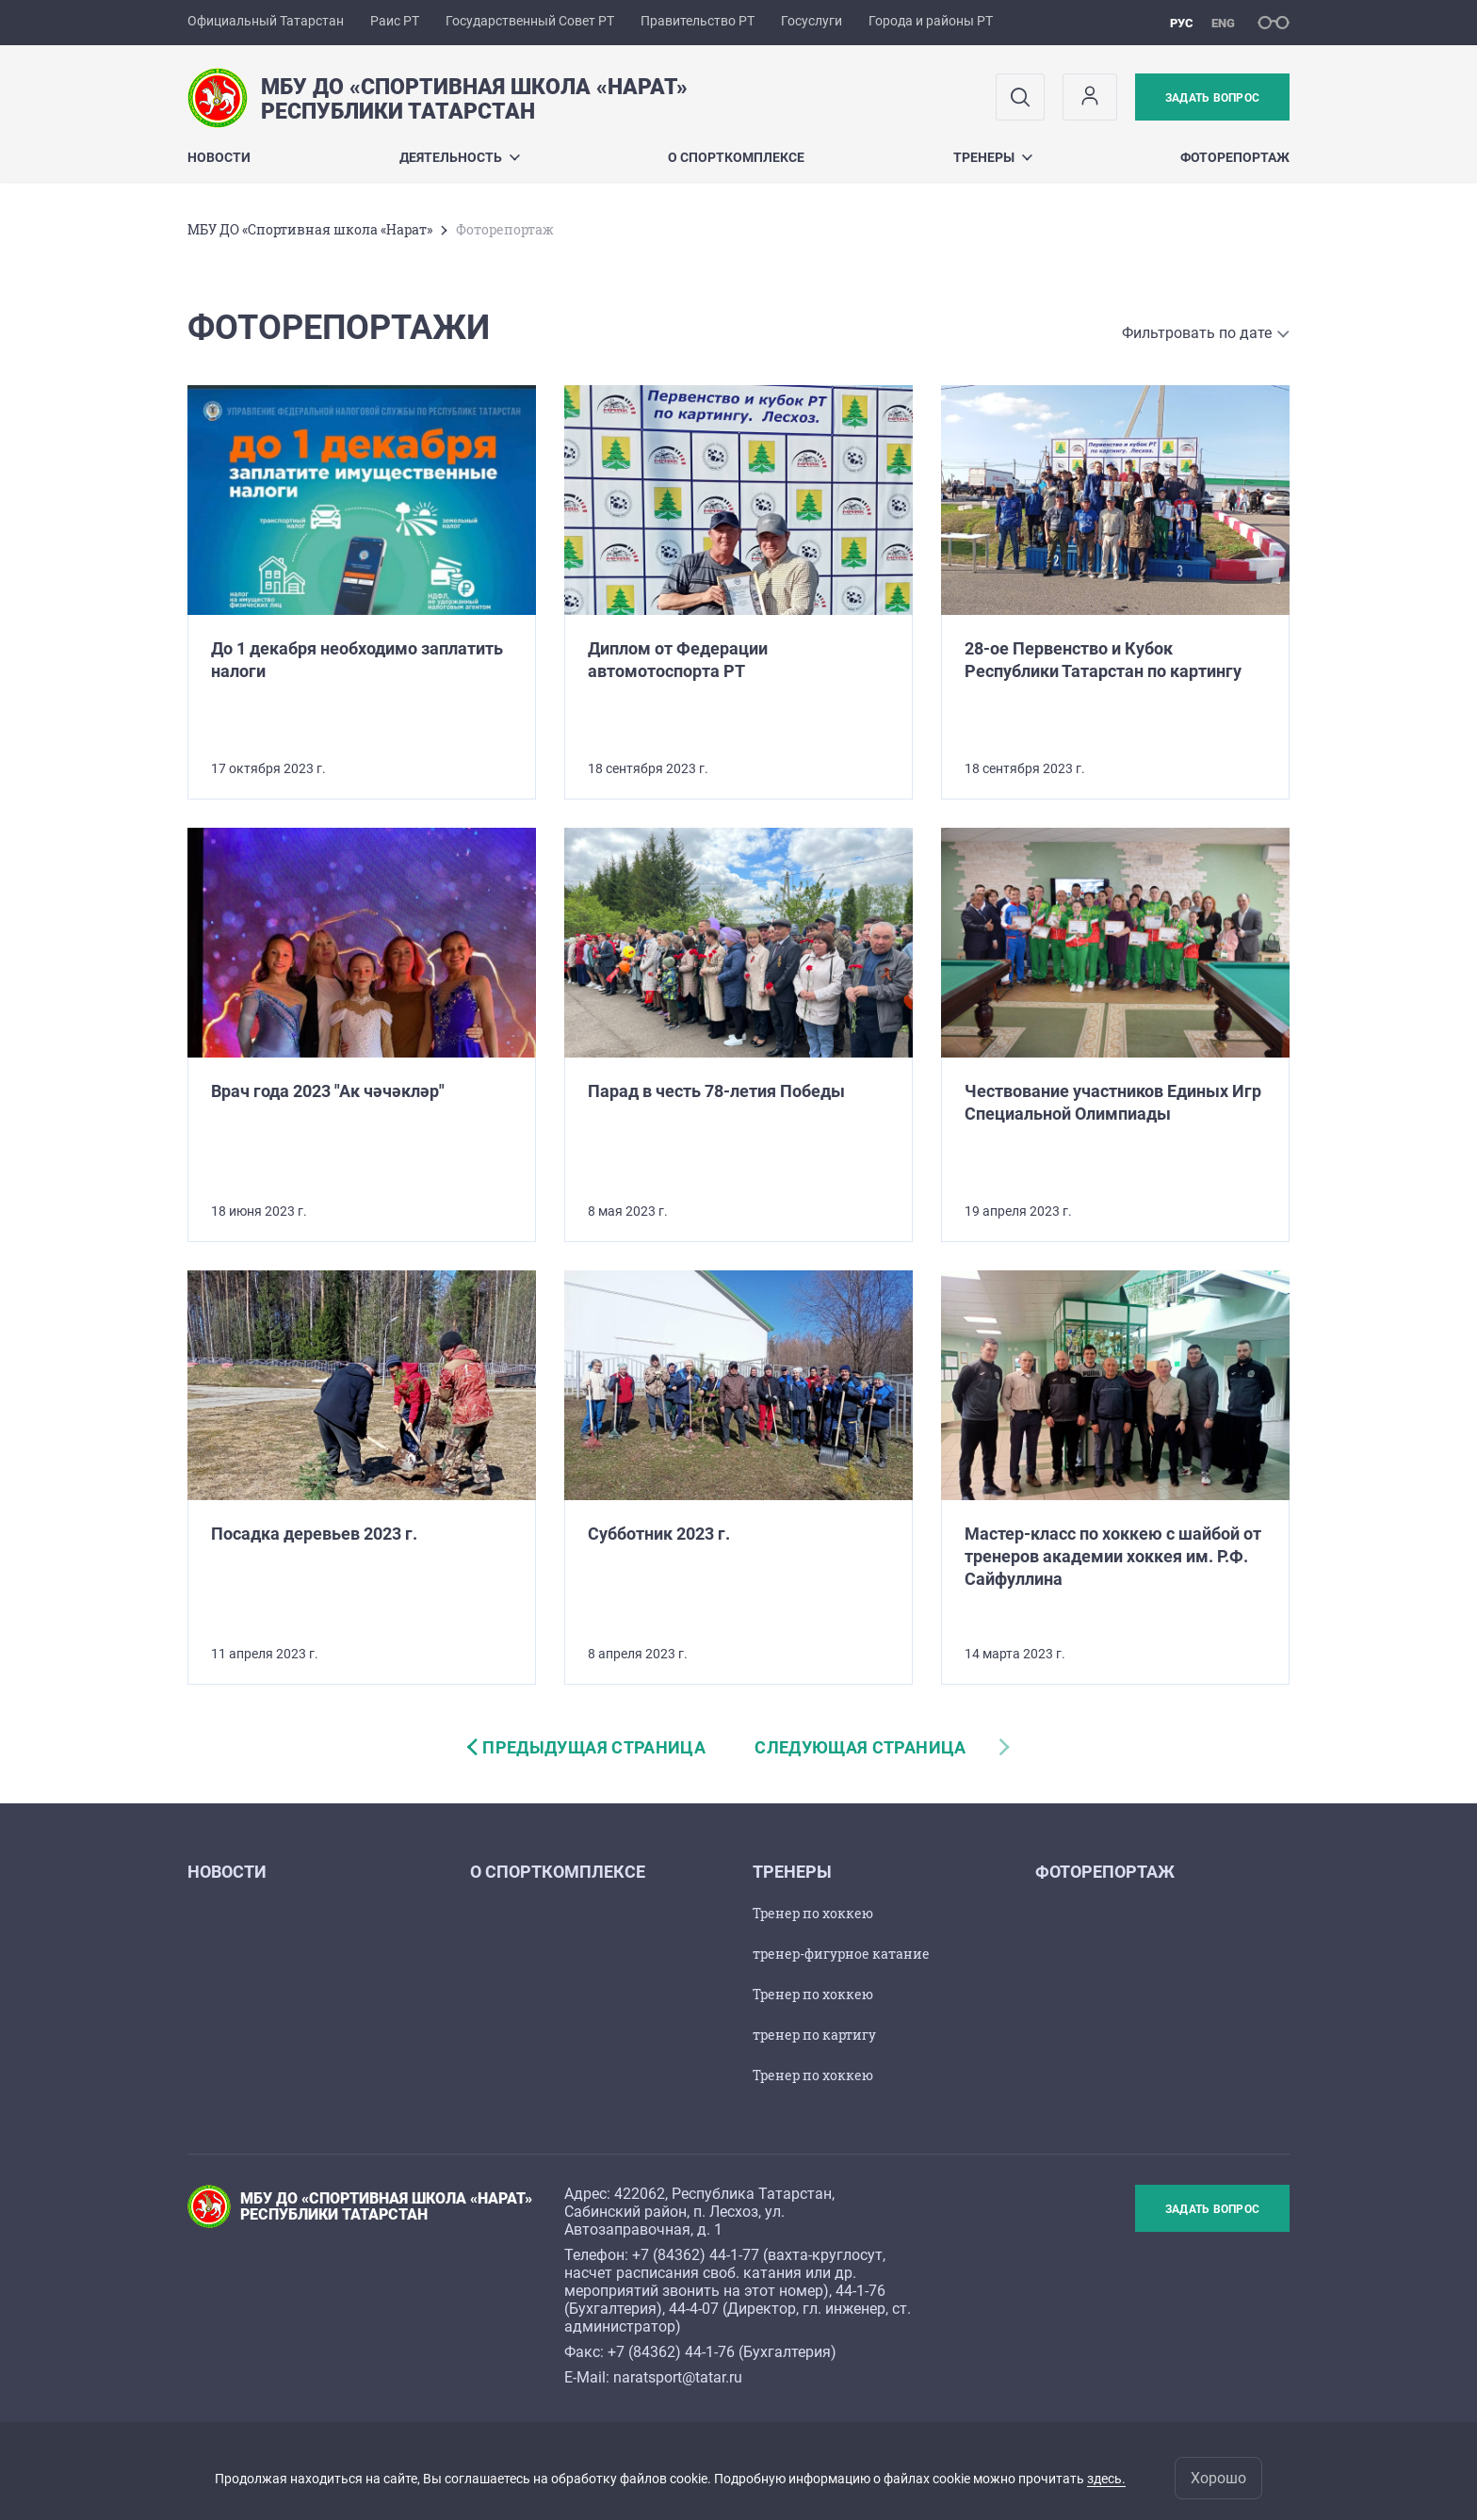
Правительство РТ (698, 20)
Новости (219, 157)
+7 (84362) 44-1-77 (695, 2255)
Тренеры (992, 157)
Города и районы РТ (930, 20)
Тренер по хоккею (813, 1913)
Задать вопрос (1212, 98)
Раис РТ (394, 20)
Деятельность (459, 157)
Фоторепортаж (1235, 157)
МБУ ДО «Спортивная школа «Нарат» (309, 229)
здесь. (1106, 2478)
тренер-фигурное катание (841, 1954)
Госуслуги (811, 20)
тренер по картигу (814, 2034)
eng (1223, 23)
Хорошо (1218, 2478)
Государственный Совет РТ (530, 20)
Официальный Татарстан (265, 20)
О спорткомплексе (736, 157)
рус (1181, 23)
